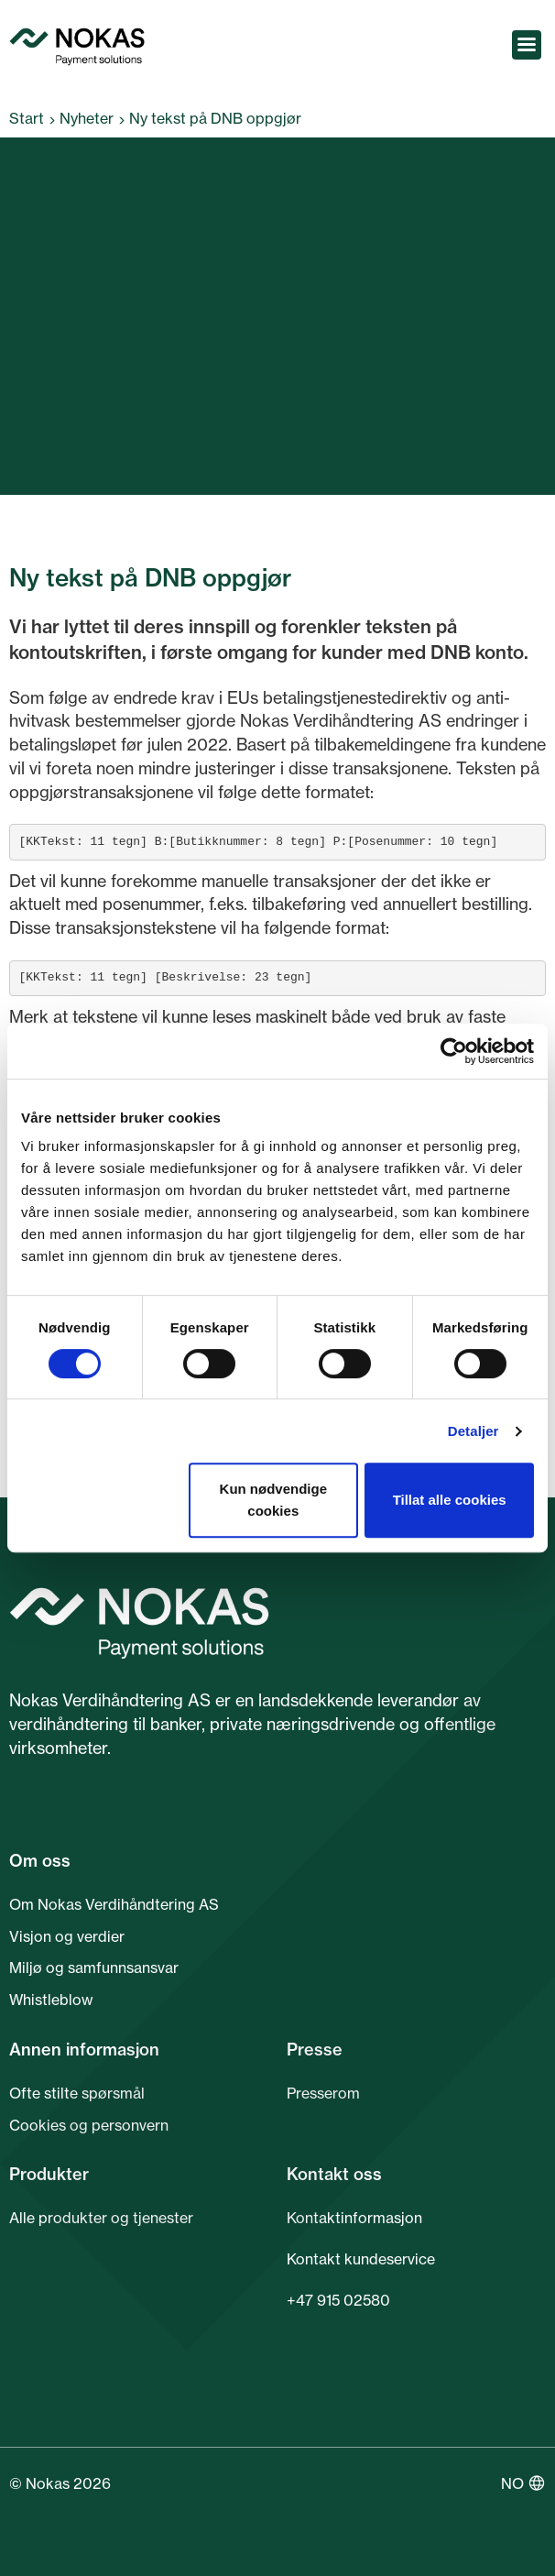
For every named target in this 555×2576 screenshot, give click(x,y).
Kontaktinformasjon (354, 2218)
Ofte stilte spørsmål (77, 2093)
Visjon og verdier (67, 1936)
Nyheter (87, 118)
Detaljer (473, 1431)
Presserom (323, 2093)
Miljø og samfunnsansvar (94, 1967)
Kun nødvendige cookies (274, 1499)
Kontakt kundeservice (361, 2259)
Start (26, 118)
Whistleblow (51, 1999)
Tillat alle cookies (449, 1499)
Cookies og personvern (89, 2125)
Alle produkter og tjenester (101, 2218)
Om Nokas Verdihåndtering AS (114, 1904)
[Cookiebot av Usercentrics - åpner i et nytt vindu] (454, 1051)
